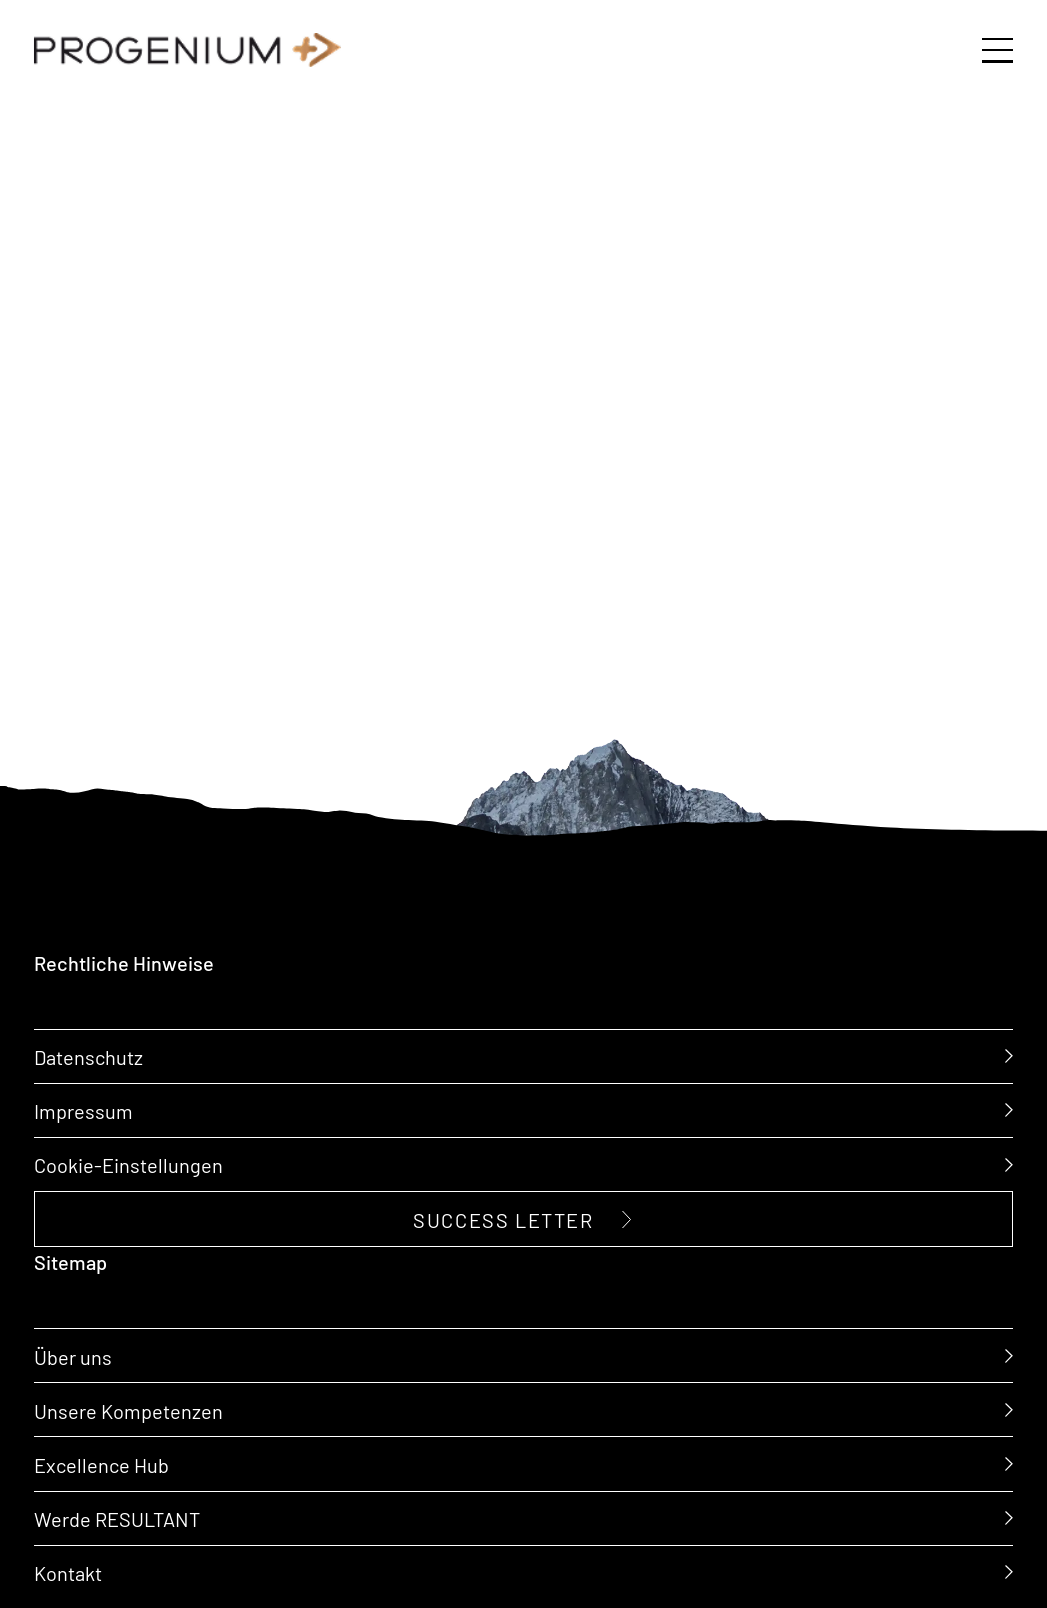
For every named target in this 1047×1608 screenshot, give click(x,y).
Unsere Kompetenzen (128, 1409)
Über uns (73, 1355)
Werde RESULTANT (117, 1517)
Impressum (83, 1110)
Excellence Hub (101, 1463)
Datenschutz (88, 1056)
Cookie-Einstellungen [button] (128, 1164)
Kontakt (68, 1571)
